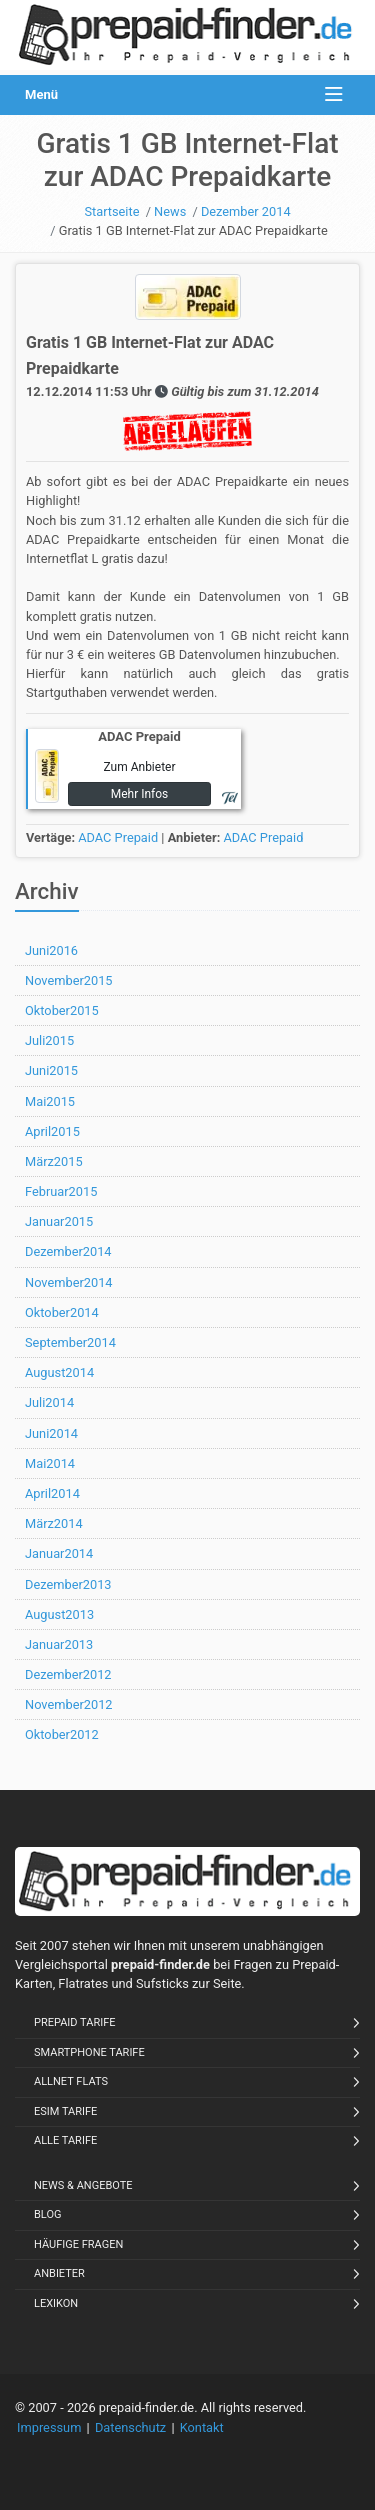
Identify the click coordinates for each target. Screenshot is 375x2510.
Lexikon (56, 2303)
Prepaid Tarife (75, 2022)
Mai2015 (50, 1101)
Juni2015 (51, 1070)
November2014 (69, 1282)
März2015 (54, 1161)
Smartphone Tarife (89, 2052)
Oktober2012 (62, 1734)
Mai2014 (50, 1463)
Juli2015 (49, 1040)
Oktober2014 (62, 1312)
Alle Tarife (65, 2140)
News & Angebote (83, 2185)
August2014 (59, 1372)
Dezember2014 (68, 1251)
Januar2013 (59, 1644)
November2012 (69, 1704)
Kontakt (202, 2427)
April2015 (52, 1131)
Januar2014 (59, 1553)
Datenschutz (130, 2427)
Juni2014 (51, 1433)
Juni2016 (51, 950)
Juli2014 (49, 1402)
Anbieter (59, 2273)
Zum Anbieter (139, 767)
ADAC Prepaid (118, 837)
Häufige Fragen (78, 2244)
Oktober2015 (62, 1010)
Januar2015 (59, 1221)
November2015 (69, 980)
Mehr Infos (140, 794)
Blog (48, 2214)
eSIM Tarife (65, 2111)
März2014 (54, 1523)
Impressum (49, 2427)
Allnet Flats (71, 2081)
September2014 (70, 1342)
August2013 (59, 1614)
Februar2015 (61, 1191)
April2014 (52, 1493)
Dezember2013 (68, 1584)
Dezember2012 (68, 1674)
